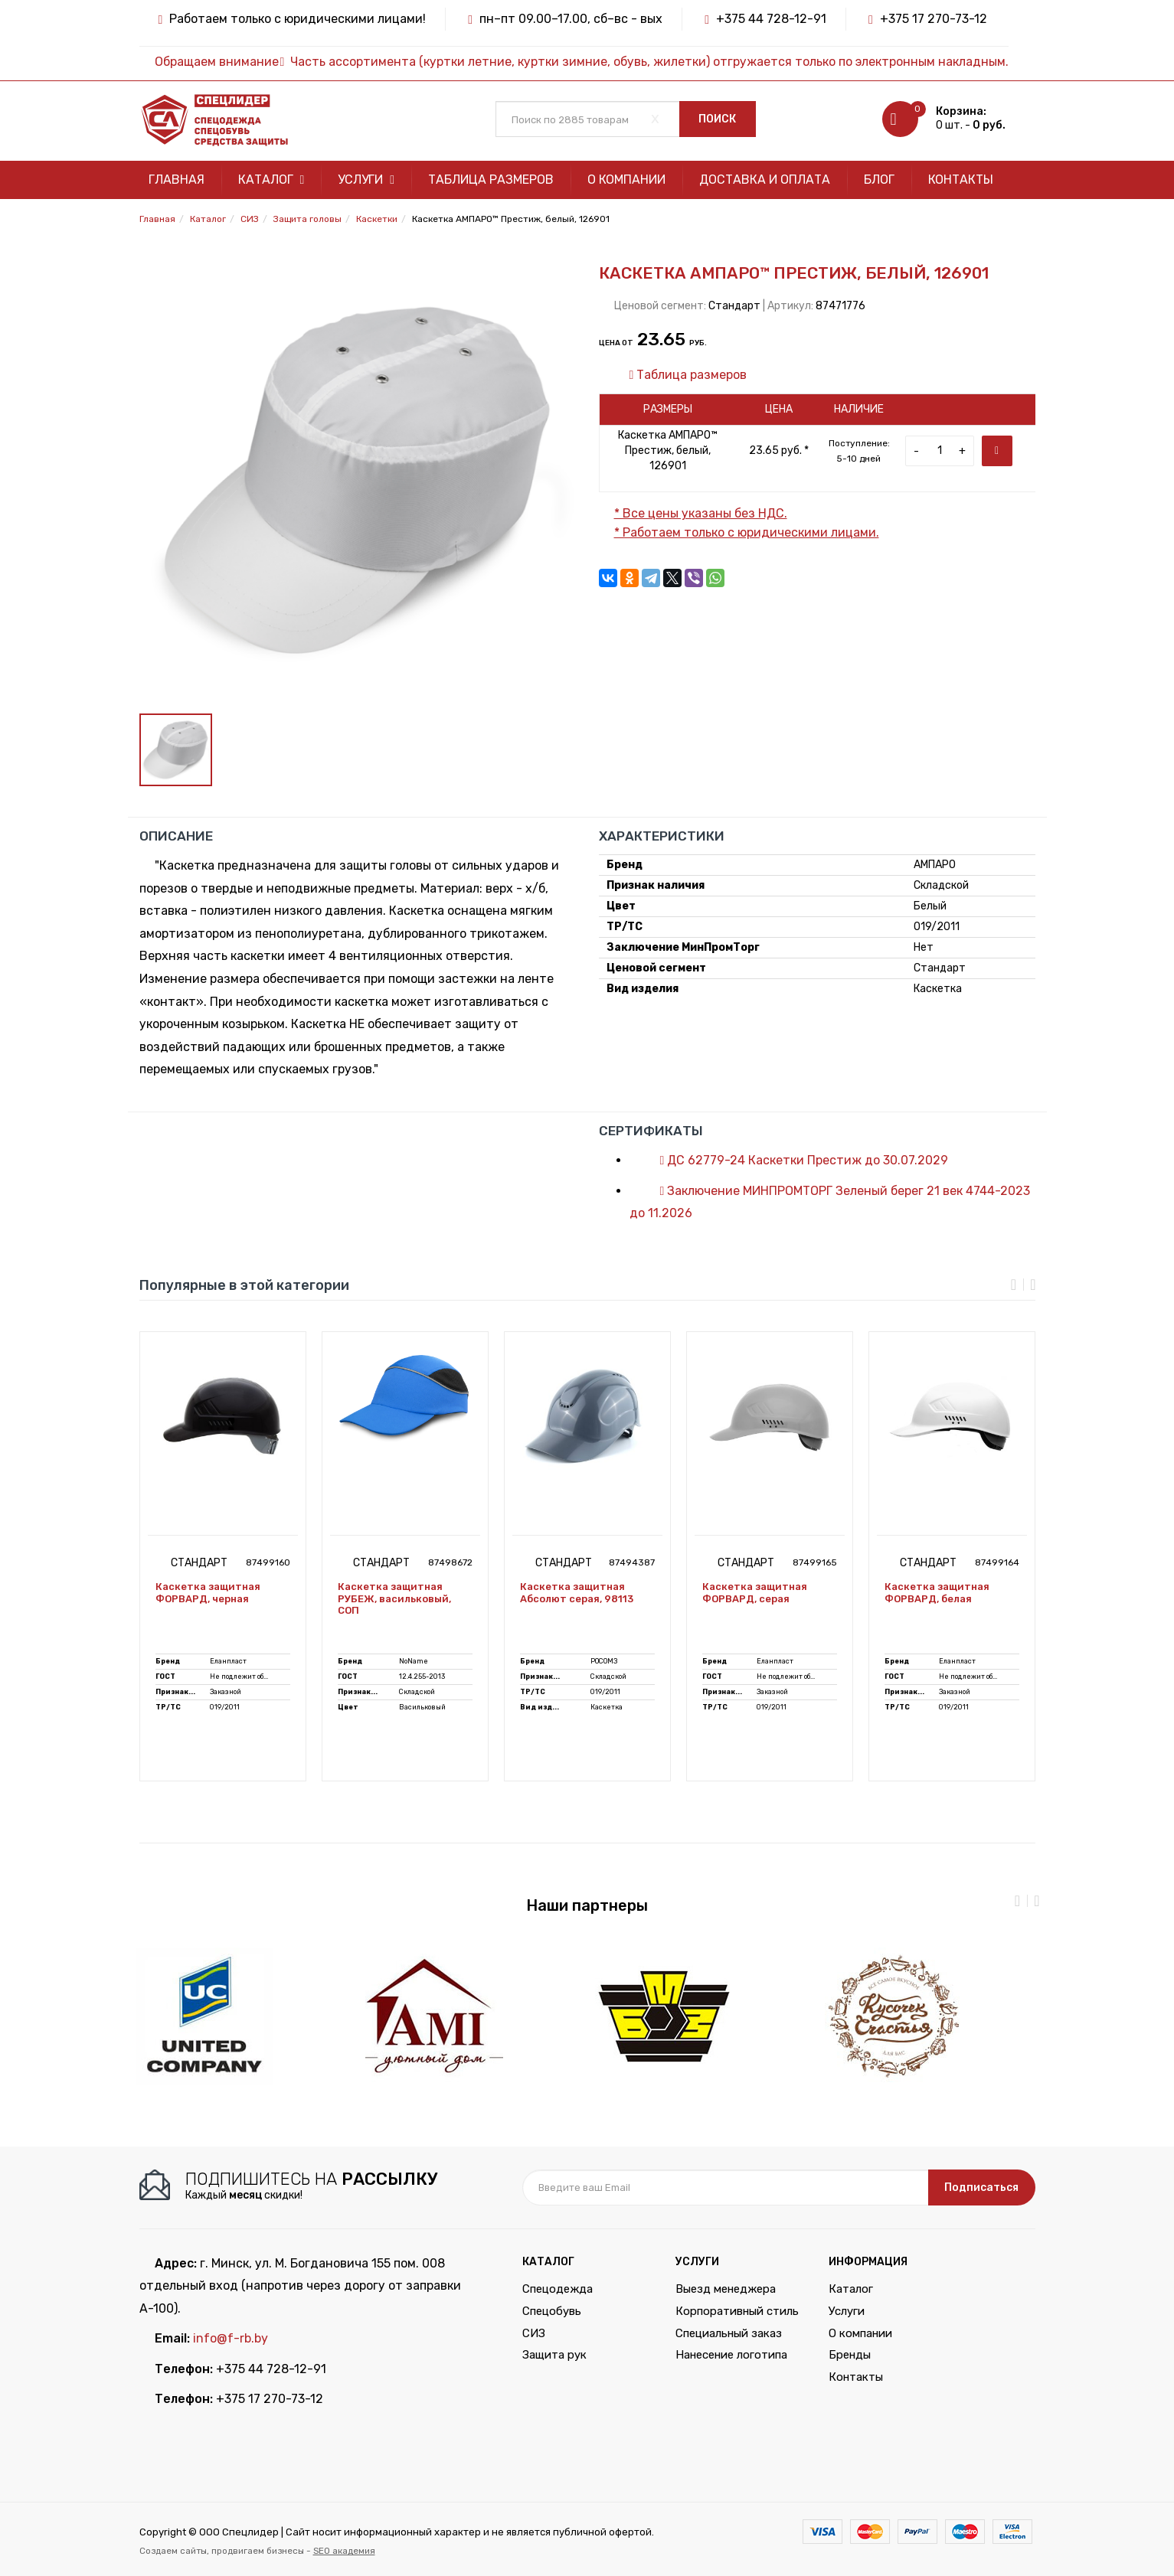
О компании (626, 179)
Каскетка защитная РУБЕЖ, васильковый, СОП (394, 1598)
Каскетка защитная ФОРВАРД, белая (937, 1593)
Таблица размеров (491, 179)
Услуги (366, 179)
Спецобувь (551, 2311)
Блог (879, 179)
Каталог (271, 179)
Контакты (960, 179)
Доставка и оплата (764, 179)
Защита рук (554, 2355)
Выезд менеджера (725, 2289)
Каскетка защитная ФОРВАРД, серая (754, 1593)
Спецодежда (557, 2289)
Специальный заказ (728, 2333)
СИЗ (533, 2333)
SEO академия (344, 2550)
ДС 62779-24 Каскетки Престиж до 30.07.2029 (797, 1160)
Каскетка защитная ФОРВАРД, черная (207, 1593)
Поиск (717, 119)
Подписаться (981, 2187)
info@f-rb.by (230, 2338)
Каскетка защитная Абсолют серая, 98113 (576, 1593)
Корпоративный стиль (737, 2311)
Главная (176, 179)
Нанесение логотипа (731, 2355)
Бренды (850, 2355)
